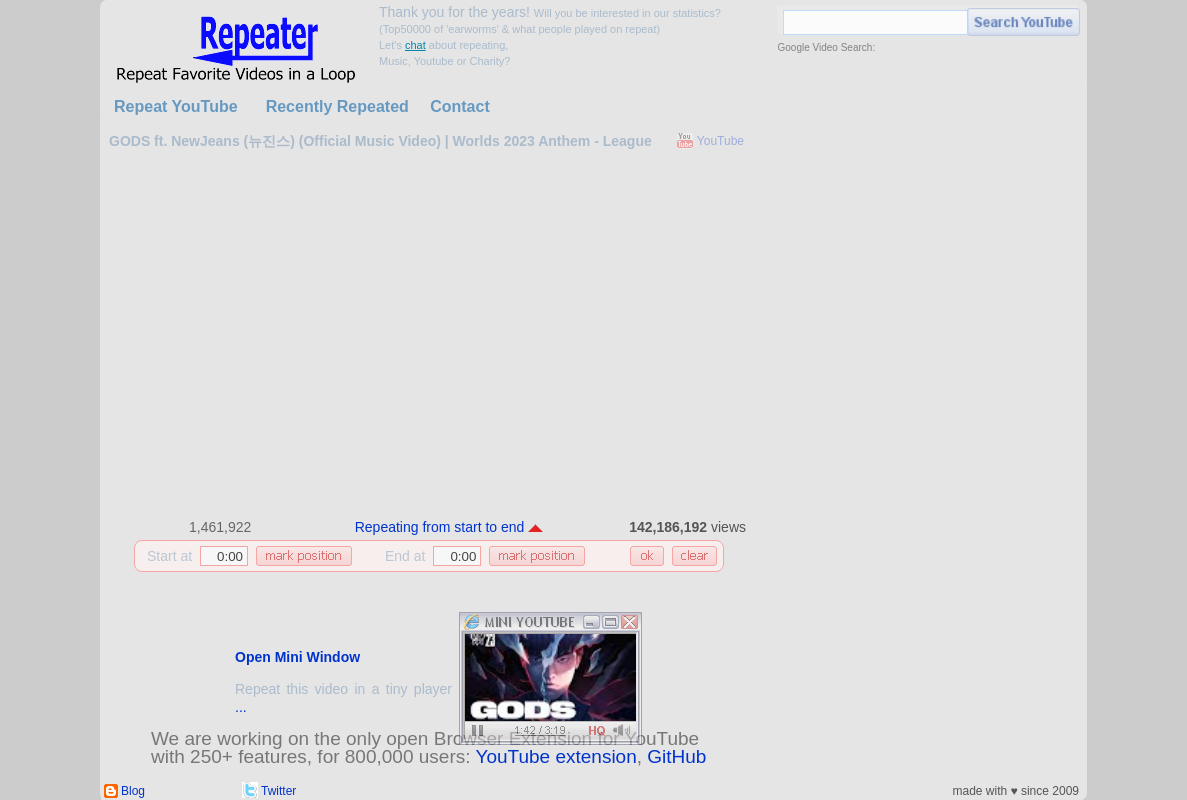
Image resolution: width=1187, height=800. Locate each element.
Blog (133, 791)
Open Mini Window (297, 657)
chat (415, 45)
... (241, 707)
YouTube (720, 141)
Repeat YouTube (176, 106)
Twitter (278, 791)
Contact (460, 106)
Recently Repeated (337, 106)
